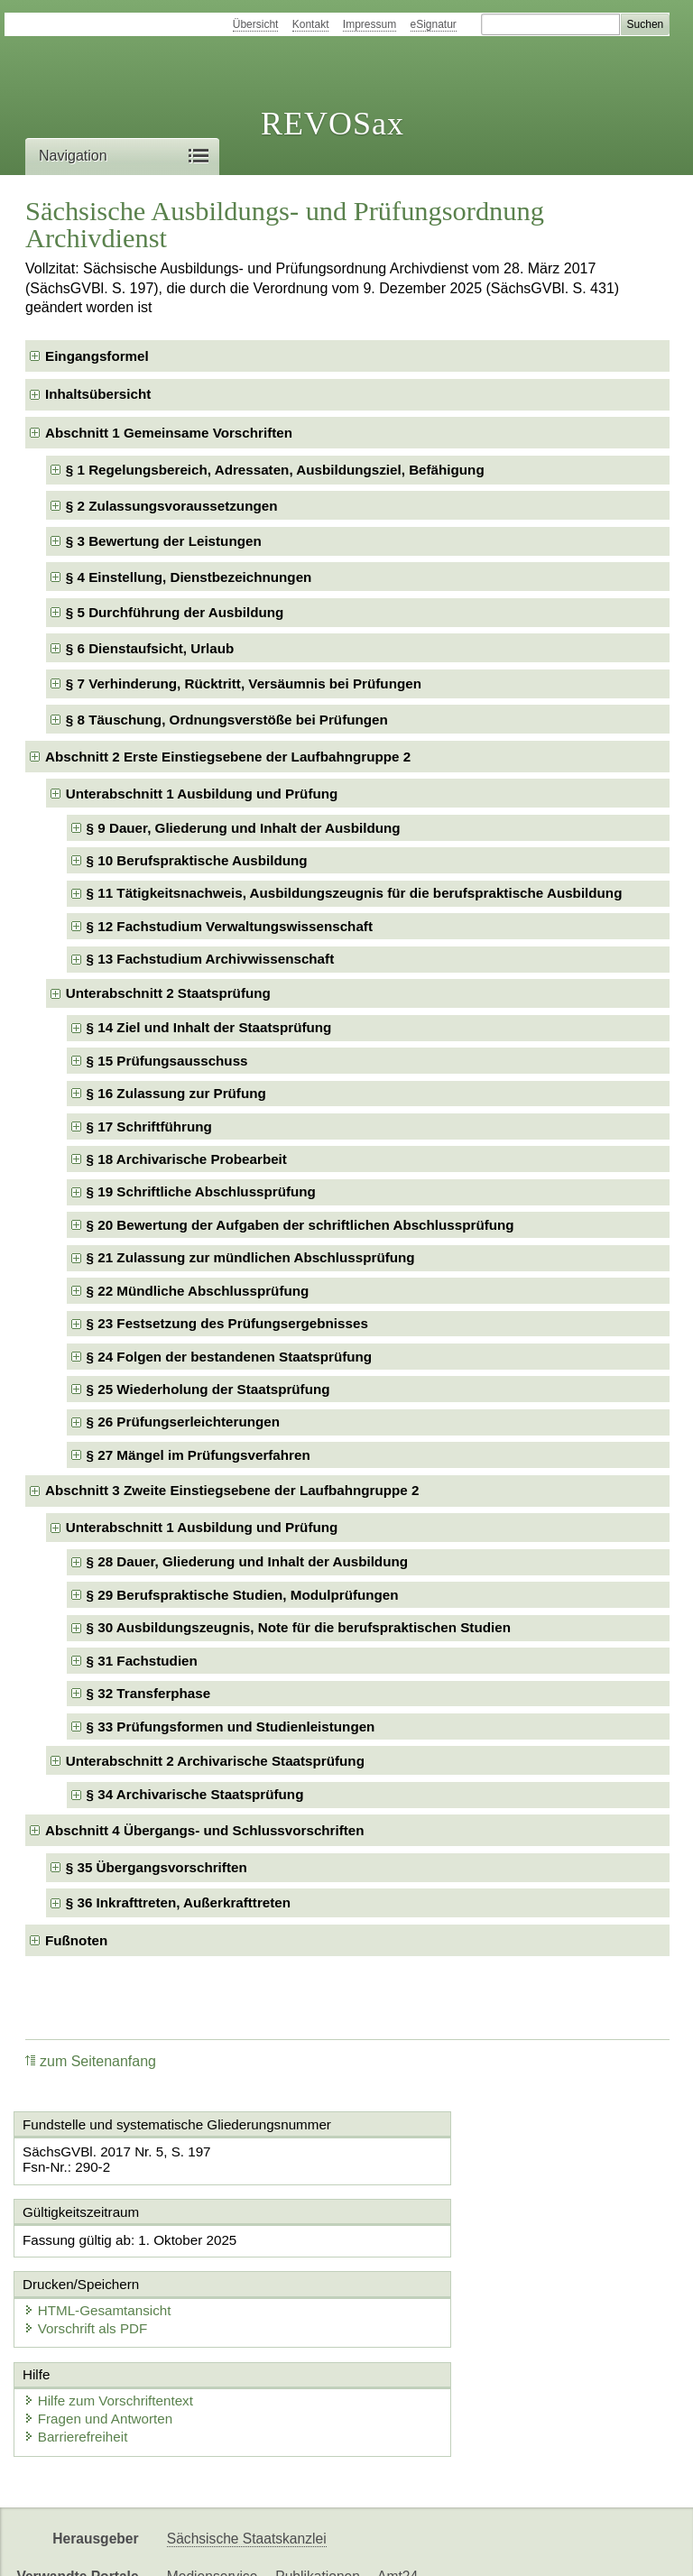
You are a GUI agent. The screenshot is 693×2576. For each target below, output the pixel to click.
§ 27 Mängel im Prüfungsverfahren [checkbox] (198, 1455)
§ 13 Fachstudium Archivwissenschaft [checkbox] (211, 958)
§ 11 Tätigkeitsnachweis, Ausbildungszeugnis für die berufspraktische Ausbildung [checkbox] (355, 892)
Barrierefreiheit (81, 2381)
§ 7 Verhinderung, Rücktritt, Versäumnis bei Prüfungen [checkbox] (243, 683)
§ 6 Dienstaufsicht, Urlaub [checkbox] (150, 648)
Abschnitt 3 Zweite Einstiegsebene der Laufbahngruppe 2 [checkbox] (232, 1490)
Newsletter (426, 2546)
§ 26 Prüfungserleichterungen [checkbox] (183, 1421)
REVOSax (332, 124)
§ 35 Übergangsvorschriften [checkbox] (156, 1867)
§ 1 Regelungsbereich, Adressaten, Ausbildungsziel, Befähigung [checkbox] (275, 469)
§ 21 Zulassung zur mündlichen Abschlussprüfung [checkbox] (251, 1257)
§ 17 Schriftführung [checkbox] (149, 1126)
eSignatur (434, 24)
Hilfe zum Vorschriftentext (114, 2345)
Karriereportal (519, 2546)
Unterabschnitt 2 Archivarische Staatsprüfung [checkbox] (215, 1760)
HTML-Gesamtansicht (441, 2255)
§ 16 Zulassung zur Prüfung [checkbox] (176, 1093)
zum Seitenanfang (90, 2061)
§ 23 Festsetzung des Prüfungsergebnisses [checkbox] (227, 1323)
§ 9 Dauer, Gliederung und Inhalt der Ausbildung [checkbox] (244, 828)
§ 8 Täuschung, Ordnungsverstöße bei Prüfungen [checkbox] (227, 719)
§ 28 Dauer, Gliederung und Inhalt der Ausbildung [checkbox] (247, 1561)
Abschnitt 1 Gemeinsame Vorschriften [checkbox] (168, 432)
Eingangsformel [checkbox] (97, 356)
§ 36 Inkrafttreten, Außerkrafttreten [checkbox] (178, 1902)
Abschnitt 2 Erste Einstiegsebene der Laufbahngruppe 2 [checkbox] (228, 756)
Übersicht (256, 24)
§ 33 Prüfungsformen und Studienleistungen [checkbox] (231, 1726)
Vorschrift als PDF (429, 2273)
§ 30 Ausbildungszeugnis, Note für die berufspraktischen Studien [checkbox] (299, 1627)
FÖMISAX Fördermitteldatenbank (271, 2546)
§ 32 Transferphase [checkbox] (149, 1693)
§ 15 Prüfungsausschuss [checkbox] (167, 1060)
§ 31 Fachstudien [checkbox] (142, 1660)
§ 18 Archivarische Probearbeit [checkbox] (187, 1159)
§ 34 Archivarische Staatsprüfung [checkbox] (195, 1794)
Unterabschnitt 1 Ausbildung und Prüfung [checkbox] (201, 793)
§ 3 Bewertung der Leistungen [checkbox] (164, 541)
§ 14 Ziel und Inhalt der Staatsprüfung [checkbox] (209, 1027)
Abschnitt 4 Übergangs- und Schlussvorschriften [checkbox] (205, 1830)
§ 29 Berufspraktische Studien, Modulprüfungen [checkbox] (243, 1594)
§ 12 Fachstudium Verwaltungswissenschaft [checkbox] (230, 926)
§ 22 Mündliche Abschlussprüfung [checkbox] (198, 1290)
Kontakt (310, 24)
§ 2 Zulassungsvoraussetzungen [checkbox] (172, 505)
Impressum (369, 24)
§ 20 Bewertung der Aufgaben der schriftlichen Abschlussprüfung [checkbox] (300, 1225)
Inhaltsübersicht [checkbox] (98, 394)
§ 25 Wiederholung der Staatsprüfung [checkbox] (208, 1389)
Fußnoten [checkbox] (76, 1940)
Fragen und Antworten (104, 2363)
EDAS (599, 2546)
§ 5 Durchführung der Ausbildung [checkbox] (175, 612)
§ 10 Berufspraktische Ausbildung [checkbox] (197, 860)
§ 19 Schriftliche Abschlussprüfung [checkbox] (201, 1191)
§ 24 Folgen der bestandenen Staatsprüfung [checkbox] (229, 1356)
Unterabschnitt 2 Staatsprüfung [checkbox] (168, 993)
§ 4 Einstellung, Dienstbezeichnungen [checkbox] (189, 577)
